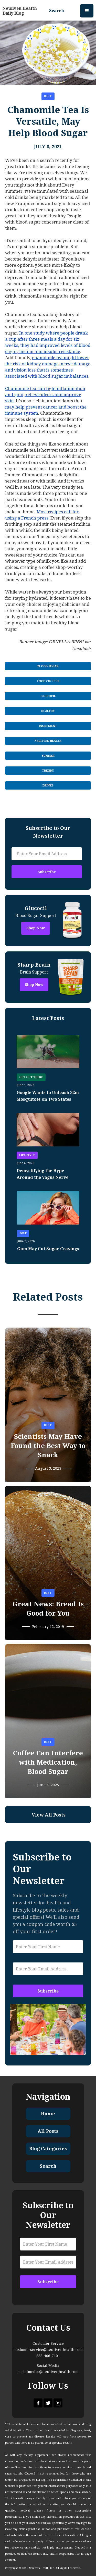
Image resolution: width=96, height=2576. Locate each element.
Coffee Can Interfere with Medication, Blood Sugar (48, 1762)
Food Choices (48, 681)
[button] (86, 10)
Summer (48, 755)
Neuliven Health (48, 741)
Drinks (48, 785)
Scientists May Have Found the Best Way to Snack (48, 1446)
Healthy (48, 711)
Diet (48, 96)
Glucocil (48, 696)
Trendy (48, 770)
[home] (22, 11)
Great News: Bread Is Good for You (48, 1608)
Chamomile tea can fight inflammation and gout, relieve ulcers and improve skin (45, 394)
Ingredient (48, 726)
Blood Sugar (48, 666)
